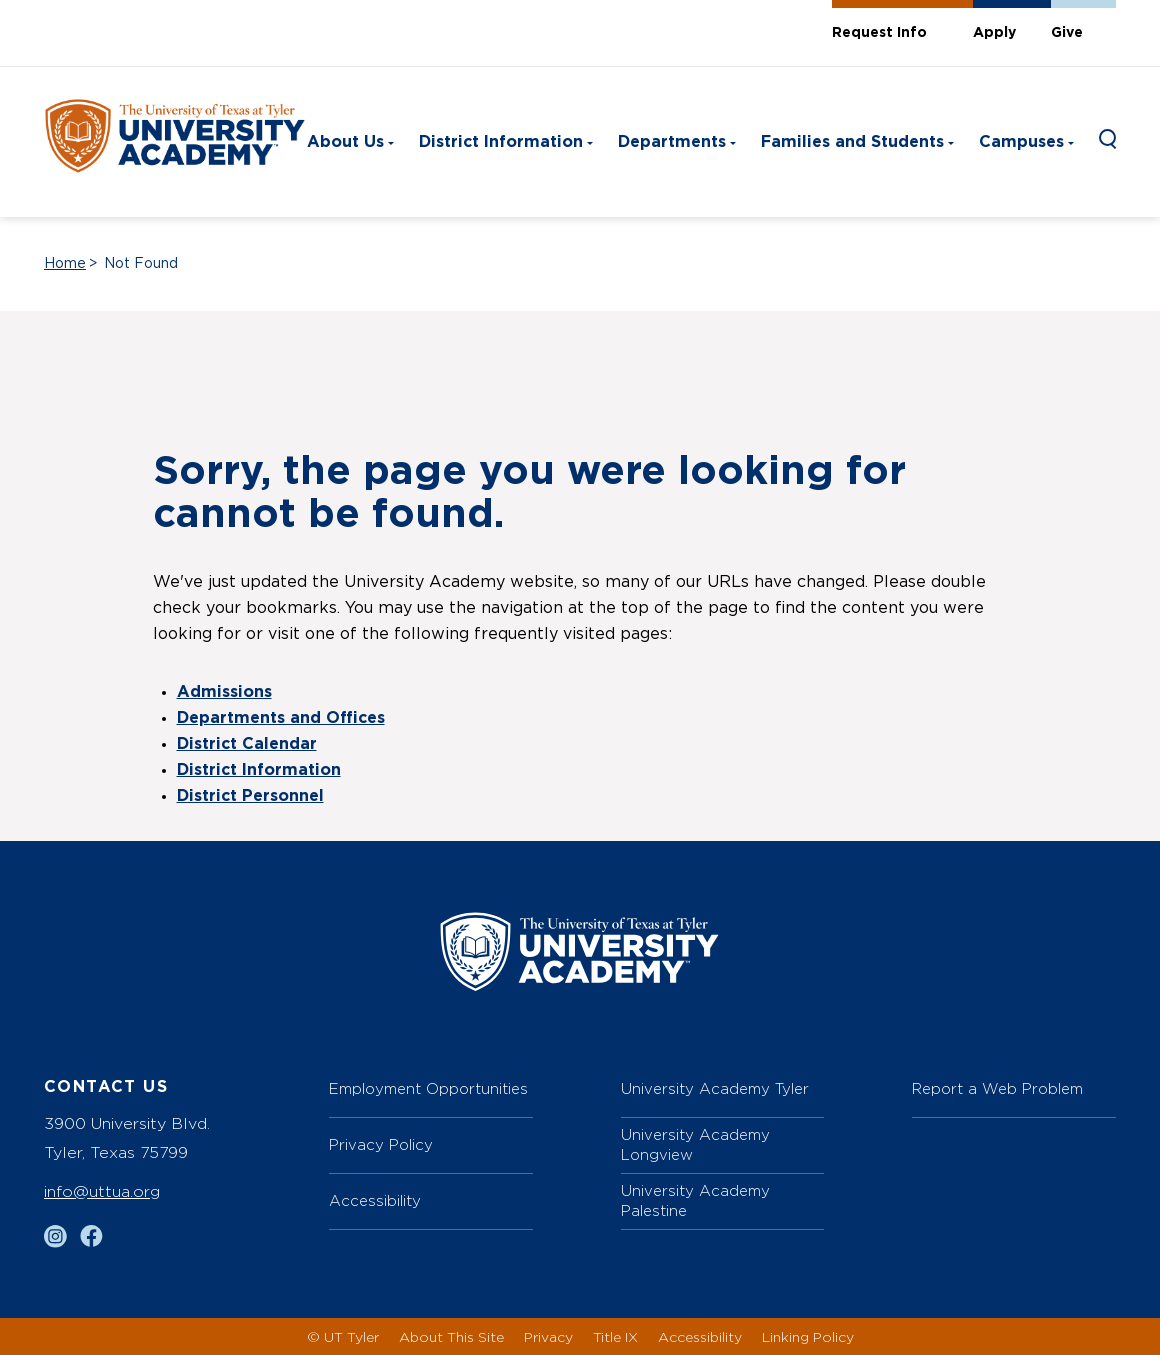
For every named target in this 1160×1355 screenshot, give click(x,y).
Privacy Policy (381, 1144)
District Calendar (247, 744)
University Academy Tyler (715, 1088)
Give (1067, 33)
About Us (345, 142)
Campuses (1021, 142)
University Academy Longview (695, 1144)
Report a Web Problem (997, 1088)
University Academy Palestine (695, 1200)
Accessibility (375, 1200)
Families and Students (852, 142)
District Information (501, 142)
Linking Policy (808, 1336)
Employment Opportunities (428, 1088)
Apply (994, 33)
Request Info (879, 33)
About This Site (451, 1336)
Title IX (615, 1336)
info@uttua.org (102, 1191)
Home (65, 264)
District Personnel (250, 796)
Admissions (224, 692)
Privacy (548, 1336)
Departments (672, 142)
